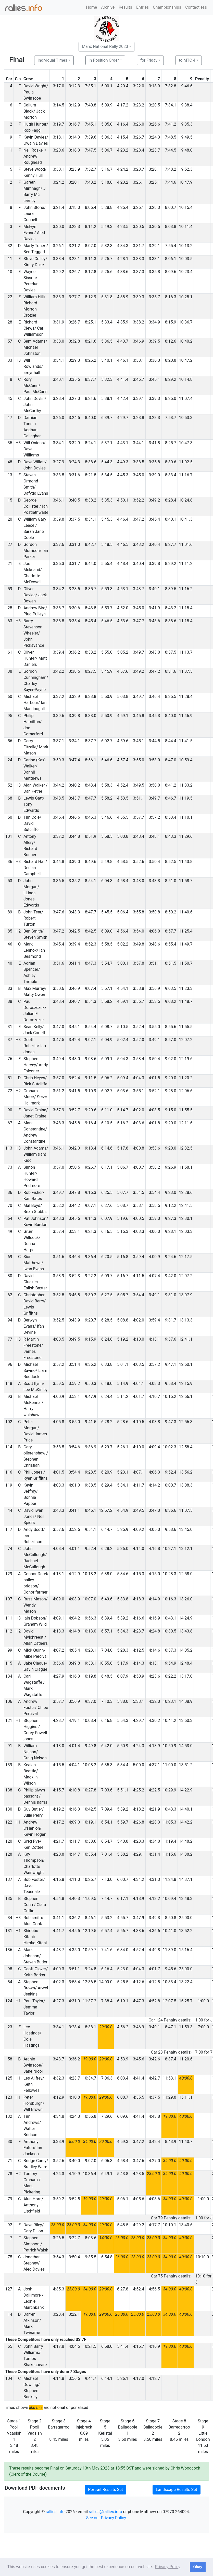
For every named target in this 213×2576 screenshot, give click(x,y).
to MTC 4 (187, 60)
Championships (167, 7)
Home (91, 7)
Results (125, 7)
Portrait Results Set (105, 2489)
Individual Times (52, 60)
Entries (142, 7)
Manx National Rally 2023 (105, 46)
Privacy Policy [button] (167, 2567)
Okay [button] (197, 2567)
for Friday (148, 60)
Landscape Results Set (176, 2489)
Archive (108, 7)
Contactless (196, 7)
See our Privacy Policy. (106, 2517)
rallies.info (55, 2511)
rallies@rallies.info (105, 2511)
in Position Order (104, 60)
